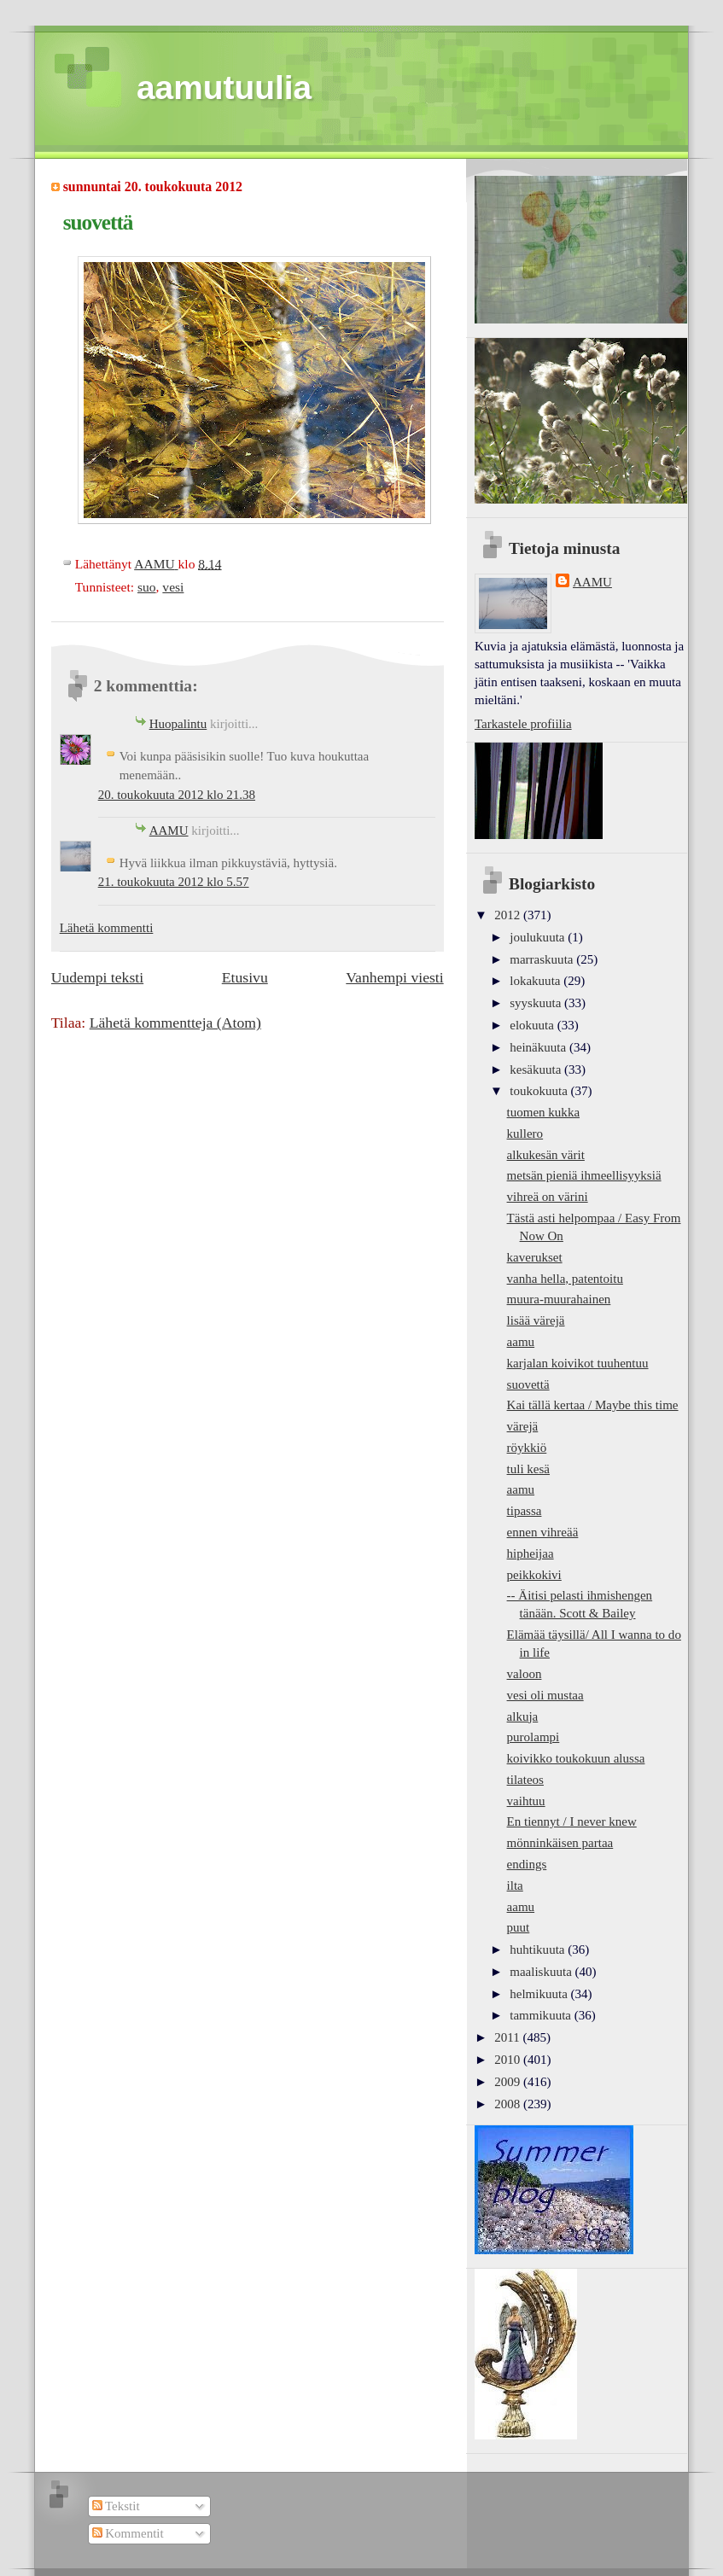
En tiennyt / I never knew (572, 1821)
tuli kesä (528, 1469)
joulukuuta (539, 937)
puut (518, 1927)
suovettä (528, 1384)
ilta (515, 1885)
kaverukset (535, 1257)
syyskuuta (537, 1003)
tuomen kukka (543, 1112)
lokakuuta (536, 981)
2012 (508, 915)
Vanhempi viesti (394, 977)
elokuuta (533, 1025)
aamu (521, 1342)
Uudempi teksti (97, 977)
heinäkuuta (539, 1047)
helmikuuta (540, 1994)
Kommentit (128, 2533)
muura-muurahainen (559, 1299)
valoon (524, 1674)
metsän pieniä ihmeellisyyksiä (584, 1175)
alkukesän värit (546, 1155)
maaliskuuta (542, 1972)
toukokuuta (540, 1091)
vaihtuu (526, 1801)
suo (146, 587)
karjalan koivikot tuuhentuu (578, 1363)
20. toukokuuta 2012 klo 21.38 (176, 794)
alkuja (523, 1716)
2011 (508, 2037)
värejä (523, 1426)
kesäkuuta (537, 1069)
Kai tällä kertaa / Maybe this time (593, 1405)
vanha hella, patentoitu (565, 1278)
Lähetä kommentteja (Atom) (175, 1022)
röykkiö (527, 1447)
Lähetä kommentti (107, 928)
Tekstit (116, 2506)
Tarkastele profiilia (523, 724)
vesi (173, 587)
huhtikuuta (539, 1949)
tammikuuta (542, 2015)
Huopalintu (178, 724)
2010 (508, 2059)
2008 (508, 2104)
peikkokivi (534, 1575)
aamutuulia (224, 87)
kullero (525, 1133)
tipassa (524, 1511)
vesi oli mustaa (545, 1695)
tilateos (525, 1779)
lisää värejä (536, 1320)
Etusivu (245, 977)
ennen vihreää (543, 1532)
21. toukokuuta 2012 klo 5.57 (173, 882)
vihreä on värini (547, 1196)
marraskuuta (543, 959)
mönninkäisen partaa (560, 1843)
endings (527, 1864)
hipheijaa (530, 1553)
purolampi (533, 1737)
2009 (508, 2082)
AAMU (169, 830)
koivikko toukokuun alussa (576, 1758)
